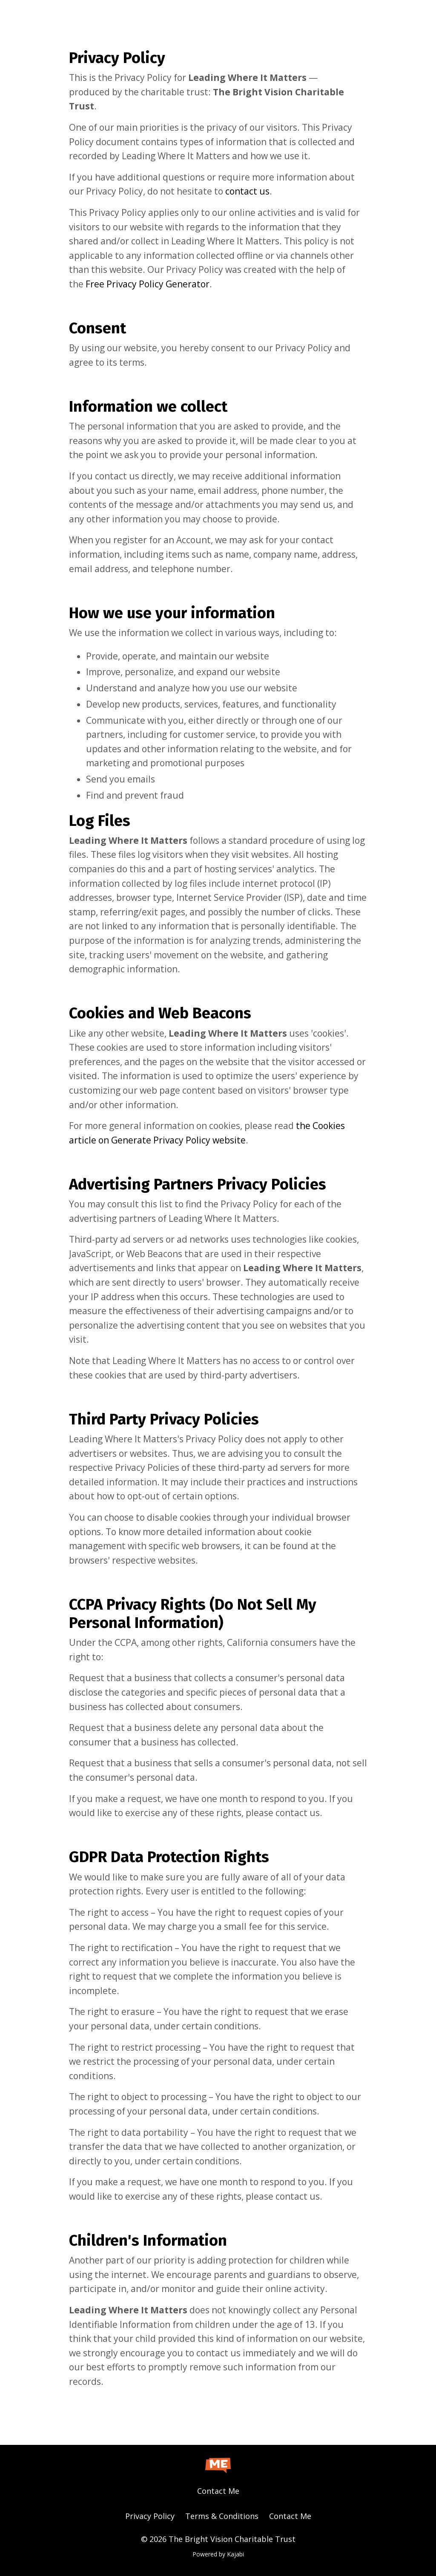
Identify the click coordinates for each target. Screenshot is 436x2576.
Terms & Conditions (221, 2516)
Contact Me (218, 2491)
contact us (247, 191)
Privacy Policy (150, 2516)
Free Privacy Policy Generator (147, 284)
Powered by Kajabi (218, 2554)
